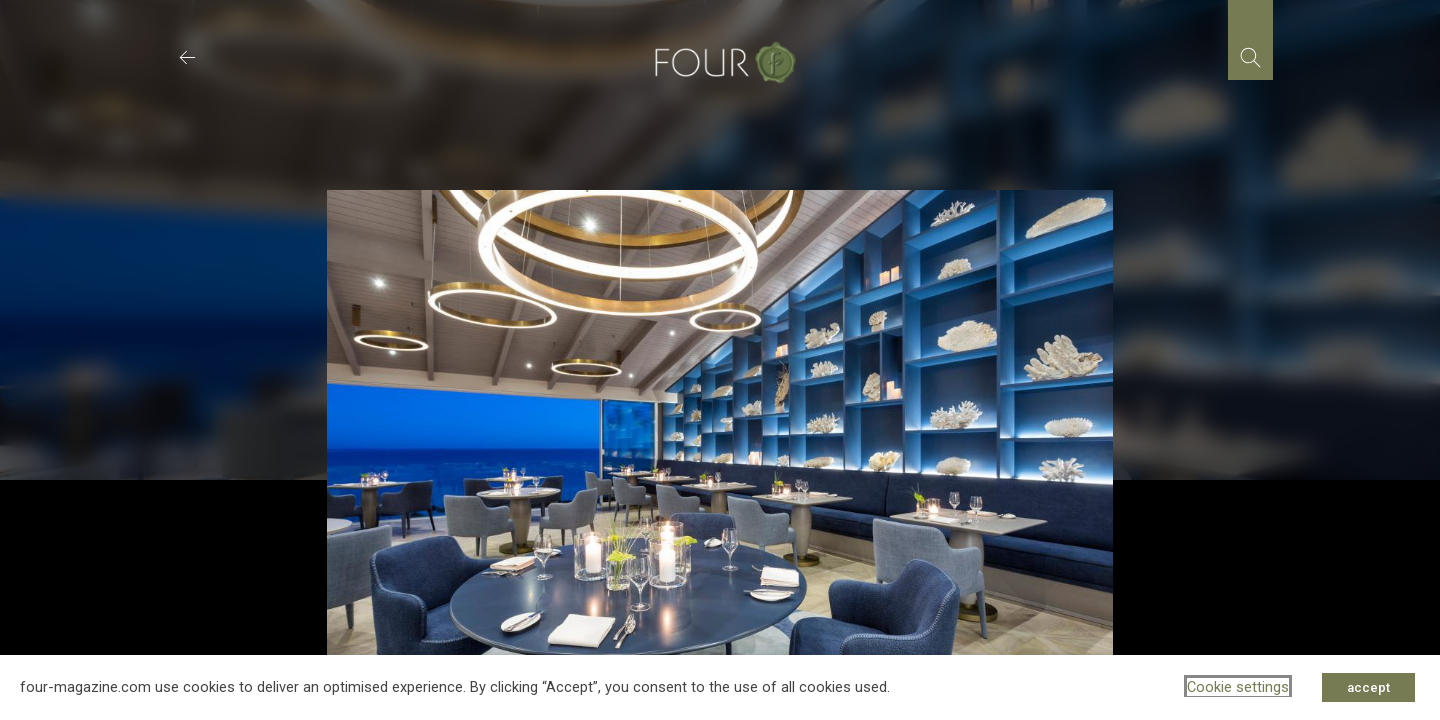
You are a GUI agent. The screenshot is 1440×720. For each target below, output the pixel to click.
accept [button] (1368, 687)
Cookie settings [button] (1238, 687)
